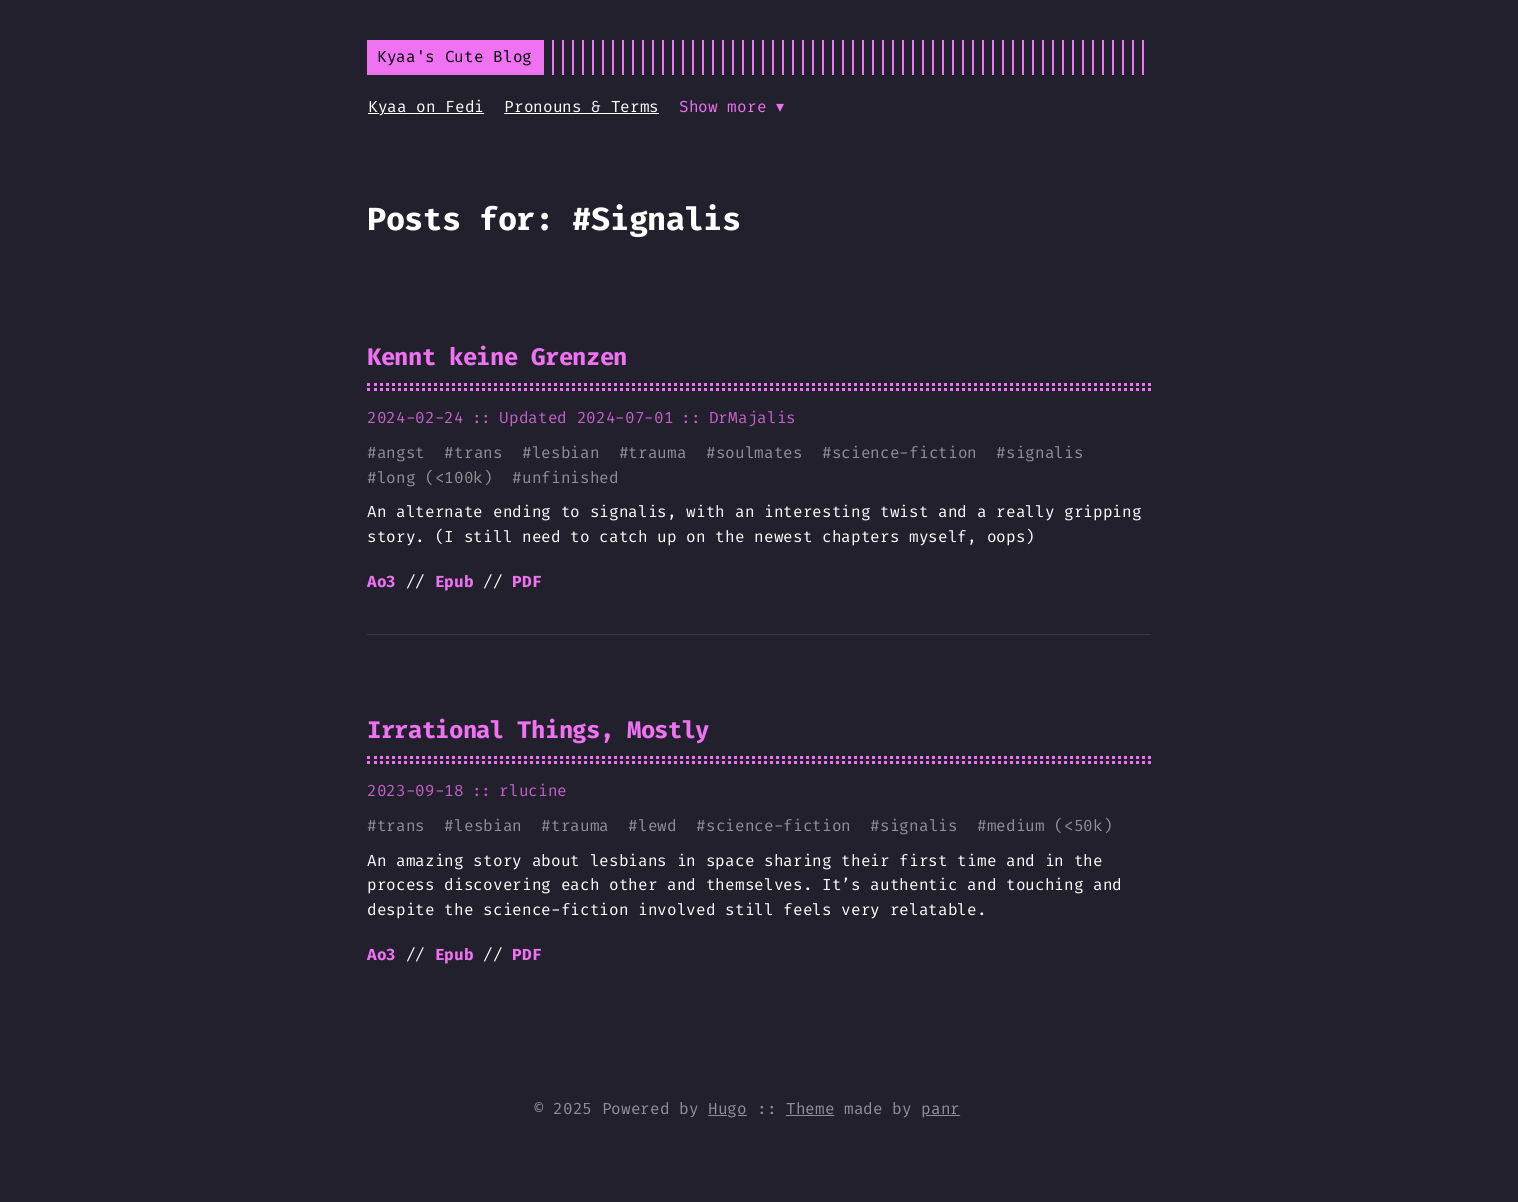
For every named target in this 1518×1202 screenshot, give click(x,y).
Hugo (727, 1108)
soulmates (759, 452)
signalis (1044, 452)
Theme (810, 1108)
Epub (454, 581)
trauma (657, 452)
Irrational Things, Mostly (538, 730)
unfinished (570, 477)
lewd (657, 825)
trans (478, 452)
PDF (526, 581)
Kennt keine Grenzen (497, 357)
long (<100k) (435, 477)
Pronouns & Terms (581, 106)
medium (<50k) (1050, 825)
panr (940, 1108)
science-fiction (904, 452)
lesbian (566, 452)
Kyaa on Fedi (426, 106)
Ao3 (381, 581)
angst (401, 452)
